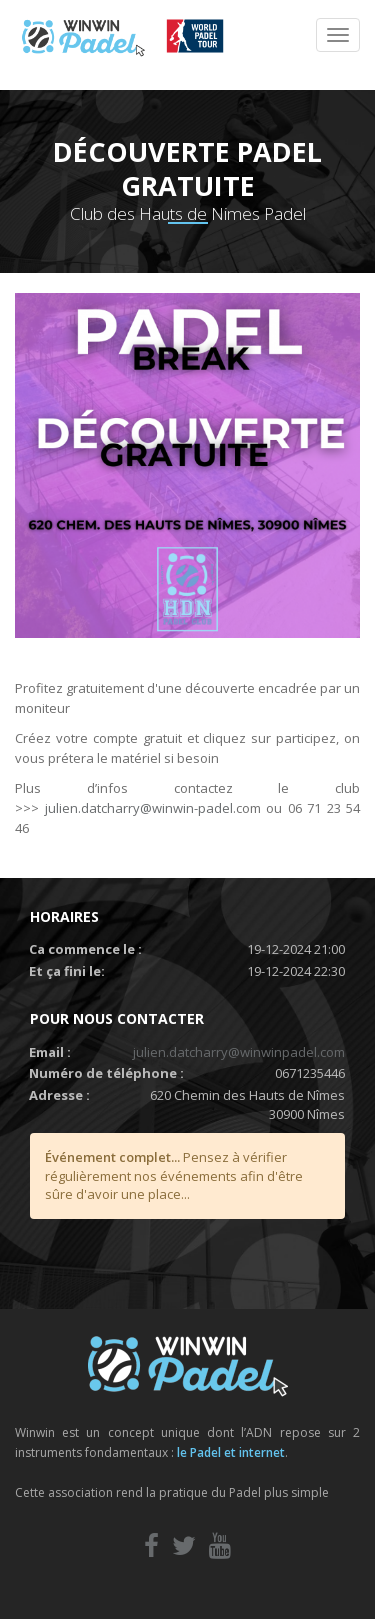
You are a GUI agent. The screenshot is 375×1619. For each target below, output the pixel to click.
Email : (50, 1052)
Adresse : (59, 1095)
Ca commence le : (85, 949)
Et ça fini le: (67, 971)
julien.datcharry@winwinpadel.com (239, 1052)
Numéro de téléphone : (106, 1073)
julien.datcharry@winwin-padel (139, 808)
